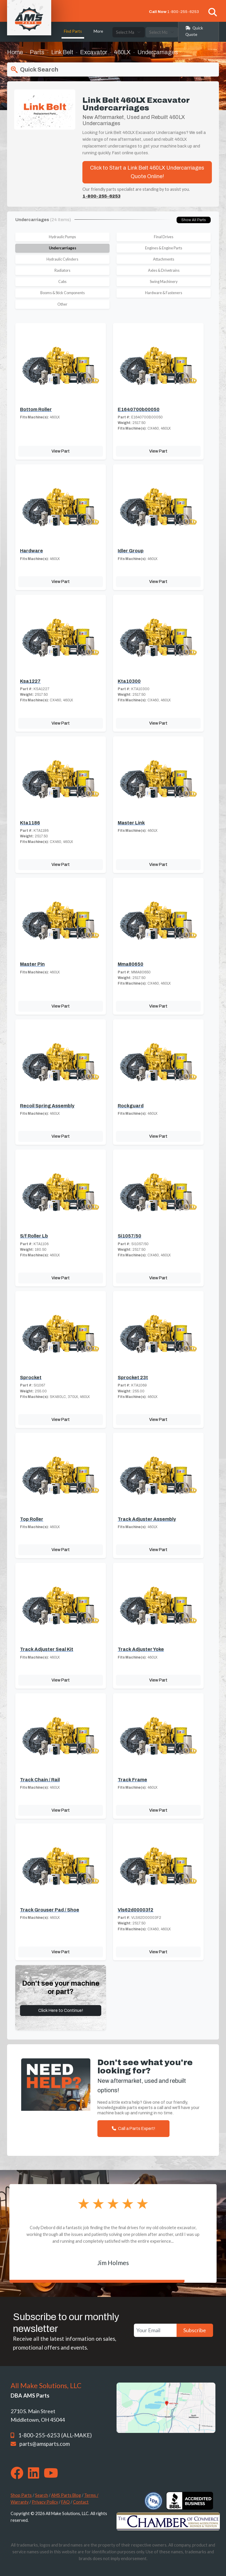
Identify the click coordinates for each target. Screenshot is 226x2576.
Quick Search (33, 70)
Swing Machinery (163, 281)
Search (41, 2495)
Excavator (93, 52)
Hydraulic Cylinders (62, 259)
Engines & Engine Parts (163, 248)
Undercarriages (62, 248)
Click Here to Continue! (60, 2010)
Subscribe (194, 2330)
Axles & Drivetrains (164, 270)
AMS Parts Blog (66, 2495)
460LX (122, 52)
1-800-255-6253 (183, 11)
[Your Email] (155, 2330)
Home (15, 52)
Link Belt (62, 52)
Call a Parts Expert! (133, 2128)
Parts (37, 52)
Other (62, 304)
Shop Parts (21, 2495)
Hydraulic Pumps (62, 237)
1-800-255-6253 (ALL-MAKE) (55, 2435)
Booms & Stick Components (62, 293)
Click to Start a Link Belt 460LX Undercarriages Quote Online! (147, 172)
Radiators (62, 270)
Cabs (62, 281)
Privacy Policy (45, 2501)
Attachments (163, 259)
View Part (60, 451)
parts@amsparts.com (44, 2444)
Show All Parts (193, 220)
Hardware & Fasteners (163, 293)
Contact (81, 2501)
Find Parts (73, 31)
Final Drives (163, 237)
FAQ (65, 2501)
